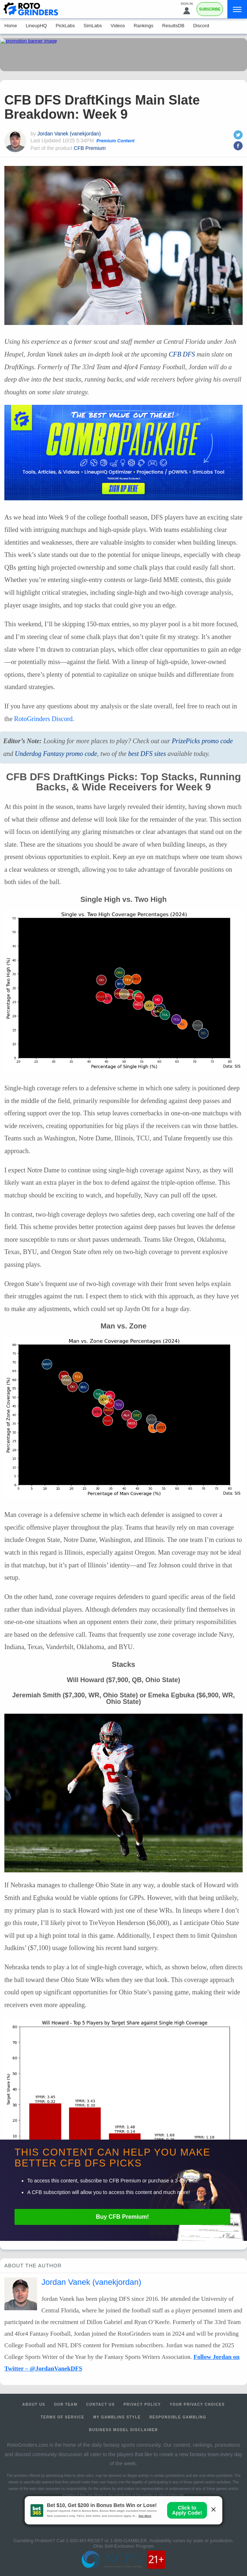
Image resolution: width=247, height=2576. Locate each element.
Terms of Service (63, 2417)
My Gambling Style (117, 2417)
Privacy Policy (142, 2404)
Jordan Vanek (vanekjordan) (69, 134)
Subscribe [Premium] (209, 9)
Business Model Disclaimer (123, 2430)
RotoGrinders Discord (43, 719)
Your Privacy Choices (197, 2404)
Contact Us (100, 2404)
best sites (147, 753)
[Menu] (237, 9)
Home (10, 25)
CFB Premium (90, 148)
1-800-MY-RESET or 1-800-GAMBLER (106, 2540)
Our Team (66, 2404)
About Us (33, 2404)
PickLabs (65, 25)
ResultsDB (173, 25)
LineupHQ (36, 25)
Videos (118, 25)
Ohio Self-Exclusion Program (123, 2546)
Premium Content (115, 140)
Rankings (143, 25)
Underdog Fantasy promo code (56, 753)
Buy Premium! (122, 2217)
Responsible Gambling (177, 2417)
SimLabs (93, 25)
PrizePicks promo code (202, 741)
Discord (201, 25)
